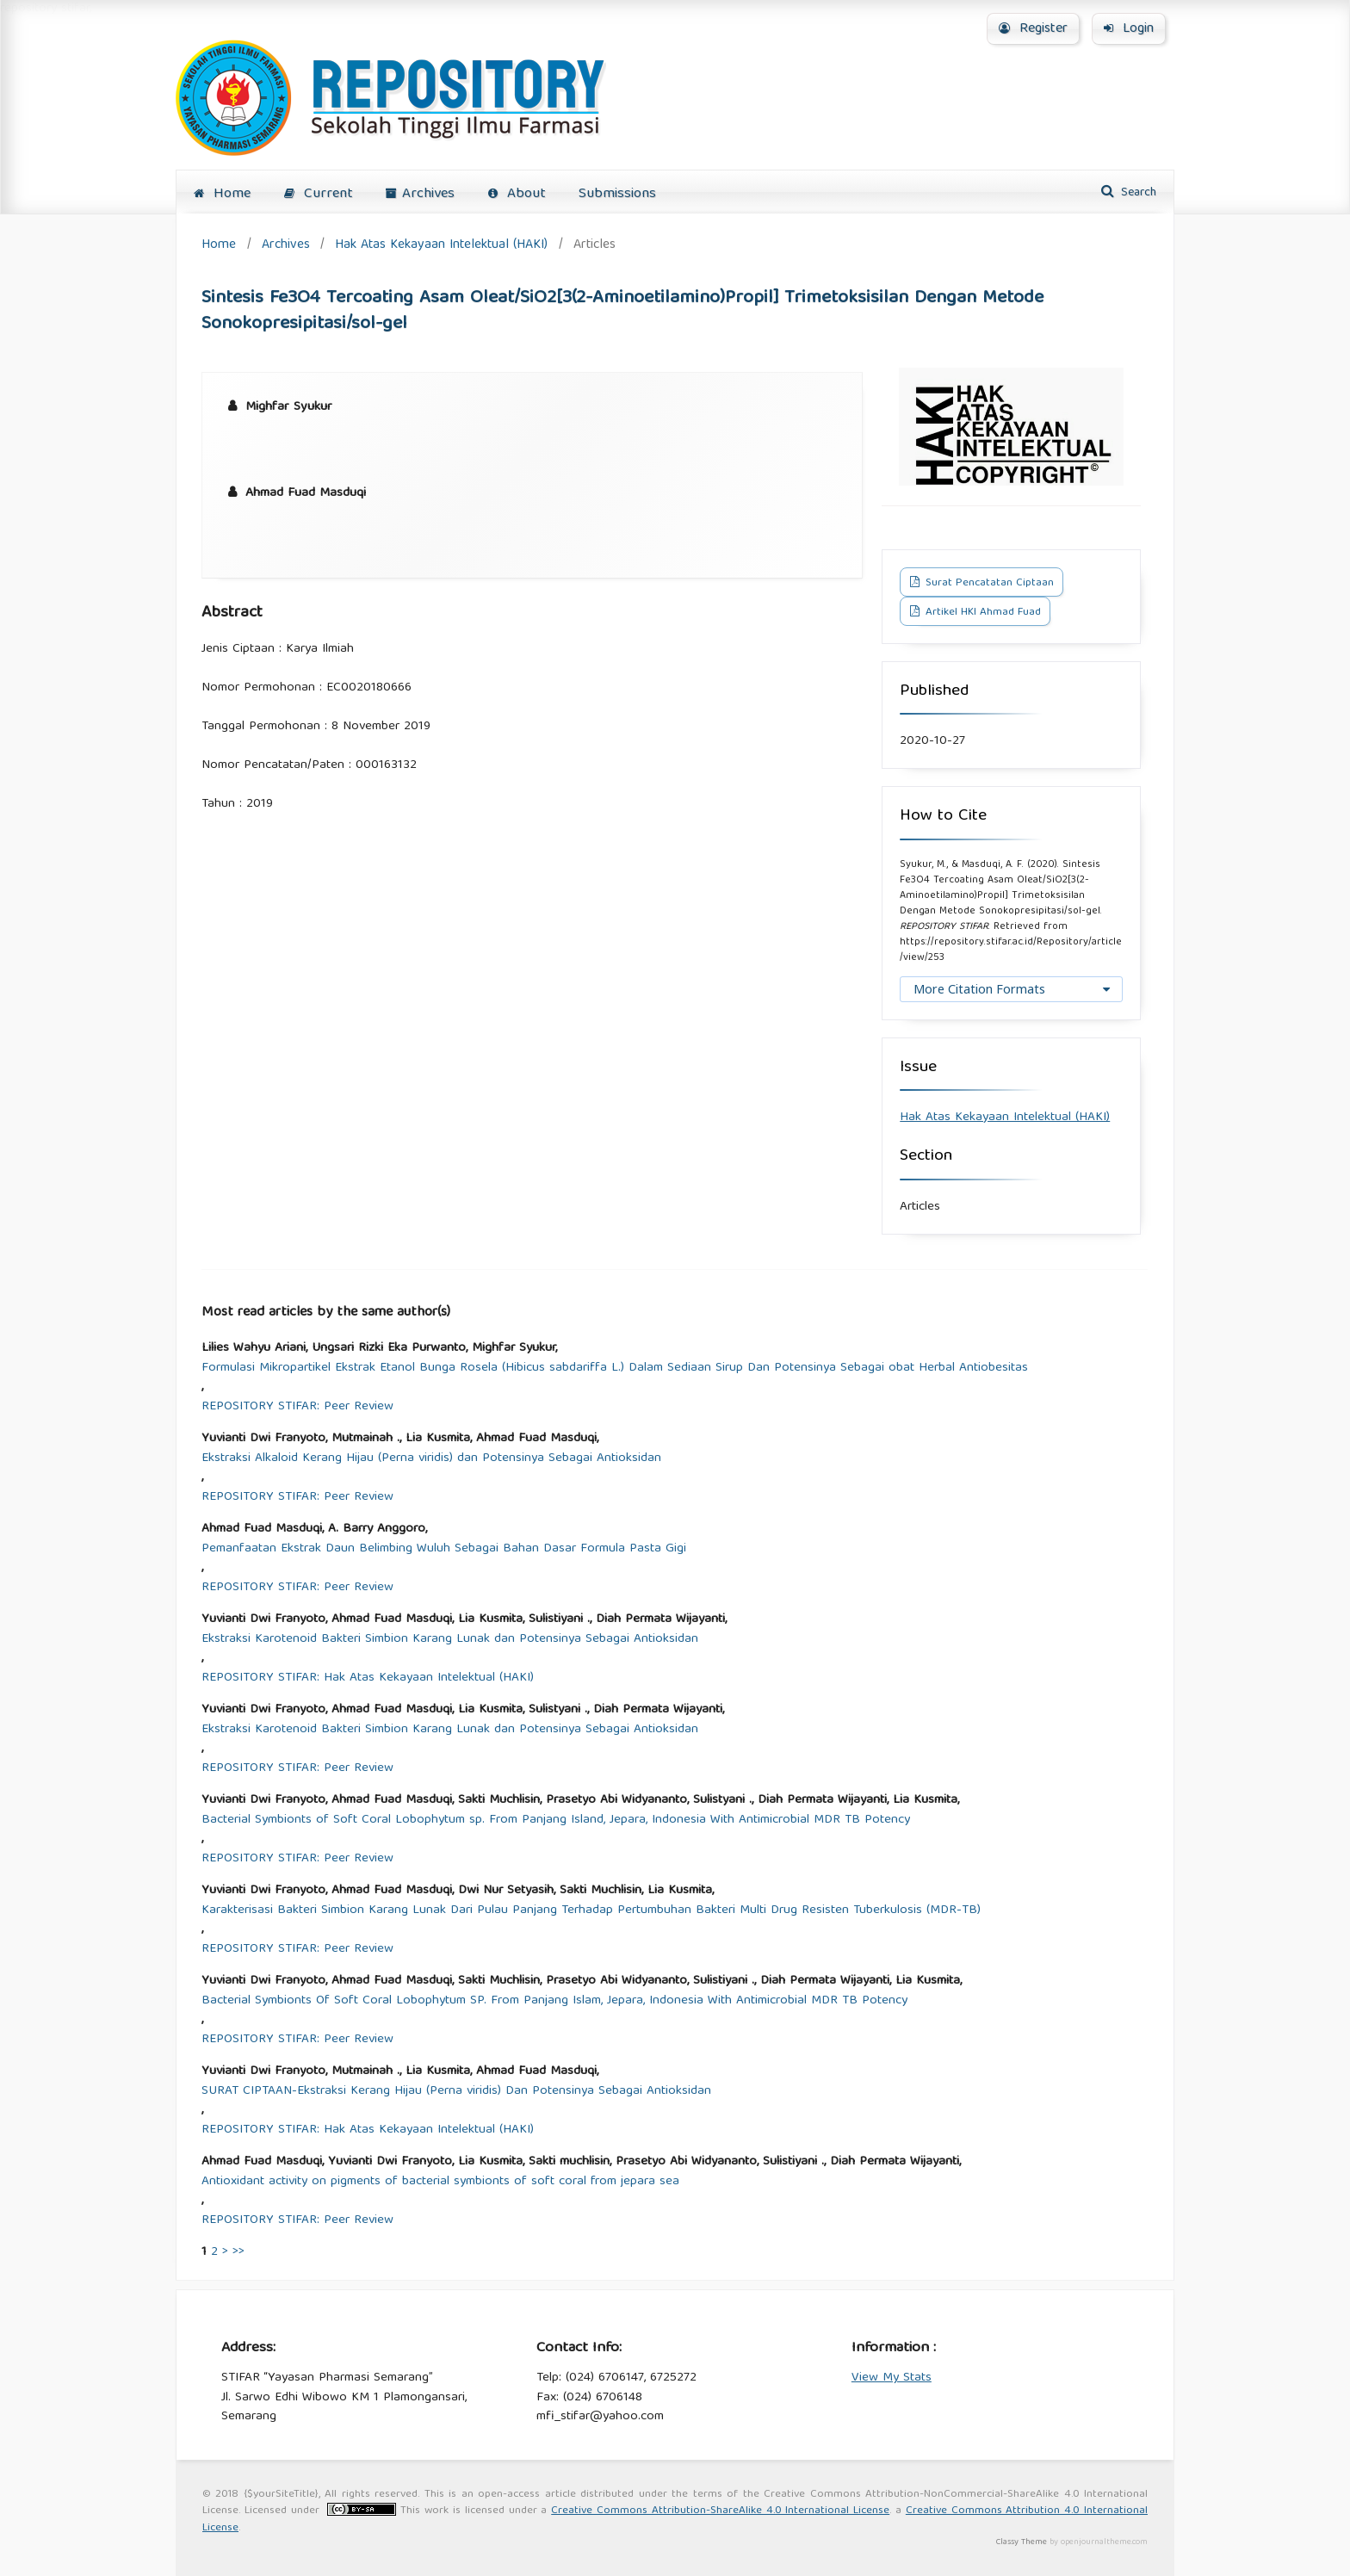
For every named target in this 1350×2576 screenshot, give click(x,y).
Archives (420, 194)
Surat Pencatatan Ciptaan (988, 583)
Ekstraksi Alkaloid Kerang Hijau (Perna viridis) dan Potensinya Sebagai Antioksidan (431, 1459)
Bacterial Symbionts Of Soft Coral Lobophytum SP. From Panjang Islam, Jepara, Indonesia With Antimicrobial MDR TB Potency (554, 2001)
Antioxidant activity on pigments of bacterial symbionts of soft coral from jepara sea (440, 2182)
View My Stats (891, 2378)
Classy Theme (1023, 2542)
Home (222, 194)
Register (1033, 29)
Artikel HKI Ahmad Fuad (981, 612)
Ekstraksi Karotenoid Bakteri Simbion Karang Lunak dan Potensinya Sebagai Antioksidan (449, 1640)
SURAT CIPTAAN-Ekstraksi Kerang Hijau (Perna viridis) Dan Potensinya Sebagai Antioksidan (456, 2092)
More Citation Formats (979, 989)
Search (1137, 193)
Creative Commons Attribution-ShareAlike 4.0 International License (720, 2511)
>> (238, 2252)
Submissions (617, 194)
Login (1129, 29)
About (517, 194)
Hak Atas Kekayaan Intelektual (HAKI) (441, 245)
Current (318, 194)
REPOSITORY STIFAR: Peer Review (297, 1407)
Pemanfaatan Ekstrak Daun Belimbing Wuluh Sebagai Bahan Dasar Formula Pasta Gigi (443, 1549)
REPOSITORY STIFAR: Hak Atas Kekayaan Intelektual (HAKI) (367, 1678)
